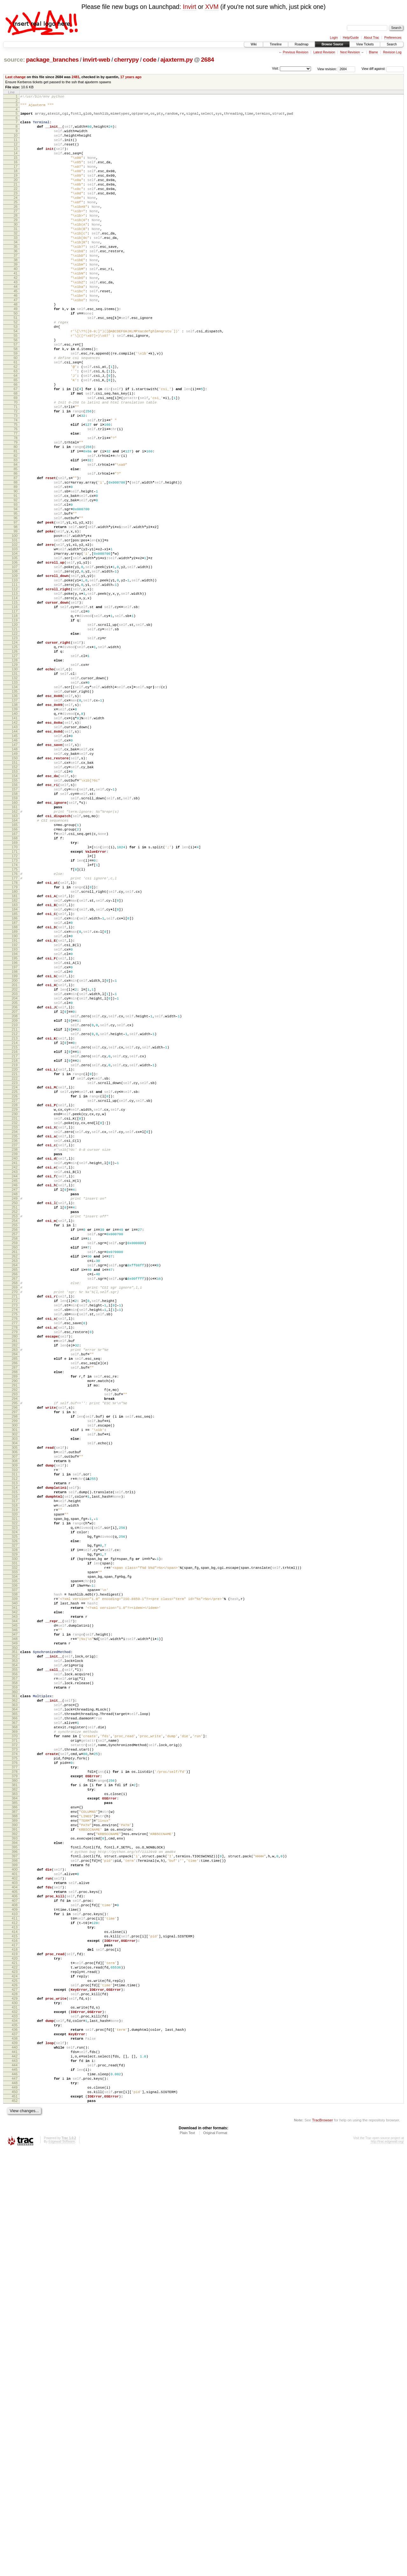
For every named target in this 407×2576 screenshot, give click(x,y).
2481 (75, 77)
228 (14, 1318)
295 (14, 1680)
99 (15, 622)
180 (14, 1059)
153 (14, 913)
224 (14, 1297)
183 (14, 1075)
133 (14, 805)
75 (15, 492)
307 (14, 1745)
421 (14, 2358)
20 (15, 195)
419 (14, 2347)
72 (15, 476)
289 (14, 1648)
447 (14, 2499)
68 (15, 454)
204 (14, 1189)
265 (14, 1518)
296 (14, 1686)
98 (15, 616)
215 (14, 1248)
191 (14, 1119)
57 (15, 395)
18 (15, 184)
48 (15, 346)
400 (14, 2245)
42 (15, 314)
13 (15, 157)
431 (14, 2412)
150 (14, 897)
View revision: (327, 69)
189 (14, 1108)
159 (14, 946)
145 (14, 870)
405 (14, 2272)
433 (14, 2423)
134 (14, 811)
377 (14, 2121)
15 (15, 168)
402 (14, 2256)
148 (14, 886)
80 (15, 519)
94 (15, 595)
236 (14, 1362)
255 (14, 1464)
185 (14, 1086)
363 (14, 2045)
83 (15, 535)
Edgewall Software (61, 2567)
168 (14, 994)
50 (15, 357)
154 (14, 919)
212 (14, 1232)
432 (14, 2418)
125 (14, 762)
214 (14, 1243)
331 (14, 1875)
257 (14, 1475)
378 (14, 2126)
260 (14, 1491)
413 (14, 2315)
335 (14, 1896)
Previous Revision (295, 52)
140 (14, 843)
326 (14, 1848)
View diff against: (383, 69)
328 (14, 1859)
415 (14, 2326)
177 (14, 1043)
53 (15, 373)
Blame (373, 52)
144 (14, 865)
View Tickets (365, 44)
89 (15, 568)
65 (15, 438)
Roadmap (301, 44)
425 (14, 2380)
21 (15, 200)
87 (15, 557)
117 (14, 719)
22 (15, 206)
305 (14, 1734)
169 (14, 1000)
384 (14, 2158)
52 (15, 368)
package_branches (52, 59)
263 (14, 1507)
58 (15, 400)
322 (14, 1826)
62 (15, 422)
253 (14, 1453)
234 (14, 1351)
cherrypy (126, 59)
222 (14, 1286)
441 (14, 2466)
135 (14, 816)
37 (15, 287)
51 (15, 362)
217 (14, 1259)
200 (14, 1167)
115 (14, 708)
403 (14, 2261)
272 (14, 1556)
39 (15, 298)
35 (15, 276)
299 (14, 1702)
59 (15, 406)
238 (14, 1372)
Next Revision (350, 52)
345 (14, 1950)
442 (14, 2472)
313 (14, 1777)
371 (14, 2088)
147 (14, 881)
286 (14, 1632)
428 (14, 2396)
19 (15, 190)
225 (14, 1302)
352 (14, 1987)
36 (15, 281)
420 (14, 2353)
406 (14, 2277)
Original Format (215, 2559)
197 (14, 1151)
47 (15, 341)
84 (15, 541)
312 (14, 1772)
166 (14, 984)
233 (14, 1345)
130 (14, 789)
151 (14, 903)
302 (14, 1718)
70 (15, 465)
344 (14, 1945)
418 (14, 2342)
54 (15, 379)
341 (14, 1929)
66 (15, 443)
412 (14, 2310)
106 (14, 659)
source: (14, 59)
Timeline (275, 44)
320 (14, 1815)
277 (14, 1583)
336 (14, 1902)
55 (15, 384)
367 (14, 2067)
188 (14, 1102)
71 (15, 470)
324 (14, 1837)
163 (14, 967)
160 (14, 951)
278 (14, 1588)
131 (14, 795)
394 (14, 2212)
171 (14, 1011)
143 (14, 859)
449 (14, 2510)
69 (15, 460)
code (149, 59)
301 (14, 1713)
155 (14, 924)
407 (14, 2283)
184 (14, 1081)
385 (14, 2164)
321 (14, 1821)
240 (14, 1383)
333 (14, 1886)
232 (14, 1340)
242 (14, 1394)
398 (14, 2234)
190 (14, 1113)
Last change (15, 77)
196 (14, 1146)
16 (15, 173)
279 (14, 1594)
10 (15, 141)
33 (15, 265)
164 (14, 973)
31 (15, 254)
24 (15, 217)
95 (15, 600)
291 (14, 1659)
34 (15, 271)
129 (14, 784)
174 (14, 1027)
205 (14, 1194)
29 (15, 244)
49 (15, 352)
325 (14, 1842)
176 (14, 1038)
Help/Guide (351, 37)
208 (14, 1210)
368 (14, 2072)
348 (14, 1967)
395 (14, 2218)
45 (15, 330)
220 (14, 1275)
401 (14, 2250)
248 (14, 1426)
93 (15, 589)
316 (14, 1794)
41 (15, 308)
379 (14, 2131)
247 (14, 1421)
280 (14, 1599)
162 (14, 962)
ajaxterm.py (176, 59)
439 (14, 2455)
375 (14, 2110)
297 (14, 1691)
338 (14, 1913)
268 (14, 1534)
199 (14, 1162)
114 (14, 703)
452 (14, 2526)
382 (14, 2148)
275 (14, 1572)
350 (14, 1977)
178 (14, 1048)
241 (14, 1389)
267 (14, 1529)
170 (14, 1005)
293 (14, 1669)
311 (14, 1767)
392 (14, 2202)
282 (14, 1610)
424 (14, 2374)
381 (14, 2142)
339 (14, 1918)
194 (14, 1135)
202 (14, 1178)
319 (14, 1810)
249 (14, 1432)
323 (14, 1832)
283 (14, 1615)
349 (14, 1972)
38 (15, 292)
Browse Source (332, 44)
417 (14, 2337)
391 (14, 2196)
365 (14, 2056)
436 (14, 2439)
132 (14, 800)
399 (14, 2239)
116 (14, 713)
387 (14, 2175)
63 (15, 427)
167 (14, 989)
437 (14, 2445)
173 (14, 1021)
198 (14, 1156)
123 (14, 751)
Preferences (393, 37)
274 (14, 1567)
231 (14, 1335)
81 (15, 524)
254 (14, 1459)
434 (14, 2428)
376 (14, 2115)
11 (15, 146)
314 (14, 1783)
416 (14, 2331)
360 (14, 2030)
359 (14, 2025)
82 (15, 530)
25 (15, 222)
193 (14, 1129)
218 (14, 1264)
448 (14, 2504)
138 (14, 832)
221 (14, 1281)
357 (14, 2014)
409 (14, 2293)
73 (15, 481)
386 (14, 2169)
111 (14, 686)
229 (14, 1324)
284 (14, 1621)
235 (14, 1356)
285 (14, 1626)
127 (14, 773)
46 (15, 335)
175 (14, 1032)
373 (14, 2099)
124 (14, 757)
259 (14, 1486)
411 (14, 2304)
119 (14, 730)
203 (14, 1183)
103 (14, 643)
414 (14, 2320)
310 (14, 1761)
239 (14, 1378)
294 (14, 1675)
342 (14, 1934)
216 (14, 1254)
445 (14, 2488)
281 (14, 1605)
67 (15, 449)
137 (14, 827)
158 (14, 940)
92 (15, 584)
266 (14, 1524)
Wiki (254, 44)
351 (14, 1981)
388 (14, 2180)
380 (14, 2137)
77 (15, 503)
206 (14, 1200)
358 (14, 2019)
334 (14, 1891)
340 (14, 1923)
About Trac (371, 37)
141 (14, 849)
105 (14, 654)
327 (14, 1853)
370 (14, 2083)
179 (14, 1054)
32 (15, 260)
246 (14, 1416)
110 (14, 681)
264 (14, 1513)
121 (14, 740)
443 (14, 2477)
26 (15, 227)
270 (14, 1545)
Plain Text (187, 2559)
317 (14, 1799)
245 (14, 1410)
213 (14, 1237)
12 (15, 152)
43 (15, 319)
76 (15, 497)
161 (14, 957)
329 (14, 1864)
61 (15, 416)
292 (14, 1664)
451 (14, 2520)
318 (14, 1805)
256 (14, 1470)
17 (15, 179)
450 (14, 2515)
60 (15, 411)
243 (14, 1399)
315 (14, 1788)
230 (14, 1329)
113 (14, 697)
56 (15, 389)
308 (14, 1750)
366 (14, 2061)
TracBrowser (322, 2546)
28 (15, 238)
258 (14, 1480)
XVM (211, 6)
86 (15, 551)
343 (14, 1940)
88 (15, 562)
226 (14, 1308)
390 (14, 2191)
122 (14, 746)
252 (14, 1448)
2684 (207, 59)
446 (14, 2493)
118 (14, 724)
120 (14, 735)
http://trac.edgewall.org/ (387, 2567)
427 (14, 2391)
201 (14, 1173)
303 (14, 1723)
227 (14, 1313)
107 (14, 665)
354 (14, 1998)
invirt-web (96, 59)
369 (14, 2077)
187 (14, 1097)
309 (14, 1756)
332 (14, 1880)
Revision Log (392, 52)
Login (334, 37)
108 (14, 670)
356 (14, 2008)
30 (15, 249)
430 (14, 2407)
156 (14, 930)
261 (14, 1497)
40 (15, 303)
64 (15, 433)
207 (14, 1205)
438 (14, 2450)
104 (14, 649)
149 (14, 892)
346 (14, 1956)
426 (14, 2385)
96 (15, 605)
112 (14, 692)
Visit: (275, 68)
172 (14, 1016)
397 (14, 2229)
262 (14, 1502)
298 (14, 1696)
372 (14, 2094)
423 (14, 2369)
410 (14, 2299)
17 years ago (130, 77)
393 (14, 2207)
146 (14, 876)
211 (14, 1227)
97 (15, 611)
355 (14, 2003)
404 (14, 2266)
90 (15, 573)
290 (14, 1653)
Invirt (189, 6)
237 (14, 1367)
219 (14, 1270)
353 (14, 1992)
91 (15, 578)
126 (14, 767)
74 (15, 487)
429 (14, 2401)
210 (14, 1221)
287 (14, 1637)
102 (14, 638)
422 (14, 2364)
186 (14, 1092)
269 (14, 1540)
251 (14, 1443)
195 (14, 1140)
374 (14, 2104)
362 (14, 2040)
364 (14, 2050)
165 (14, 978)
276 (14, 1578)
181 (14, 1065)
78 (15, 508)
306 (14, 1740)
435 (14, 2434)
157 (14, 935)
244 (14, 1405)
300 (14, 1707)
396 (14, 2223)
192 (14, 1124)
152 (14, 908)
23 (15, 211)
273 (14, 1561)
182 (14, 1070)
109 (14, 676)
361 (14, 2034)
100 (14, 627)
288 (14, 1642)
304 (14, 1729)
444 (14, 2482)
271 (14, 1551)
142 (14, 854)
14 (15, 163)
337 (14, 1907)
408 (14, 2288)
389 (14, 2185)
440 (14, 2461)
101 (14, 632)
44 (15, 325)
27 (15, 233)
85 (15, 546)
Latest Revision (324, 52)
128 (14, 778)
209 (14, 1216)
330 (14, 1869)
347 (14, 1961)
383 (14, 2153)
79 (15, 514)
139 (14, 838)
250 (14, 1437)
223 (14, 1291)
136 (14, 822)
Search (392, 44)
